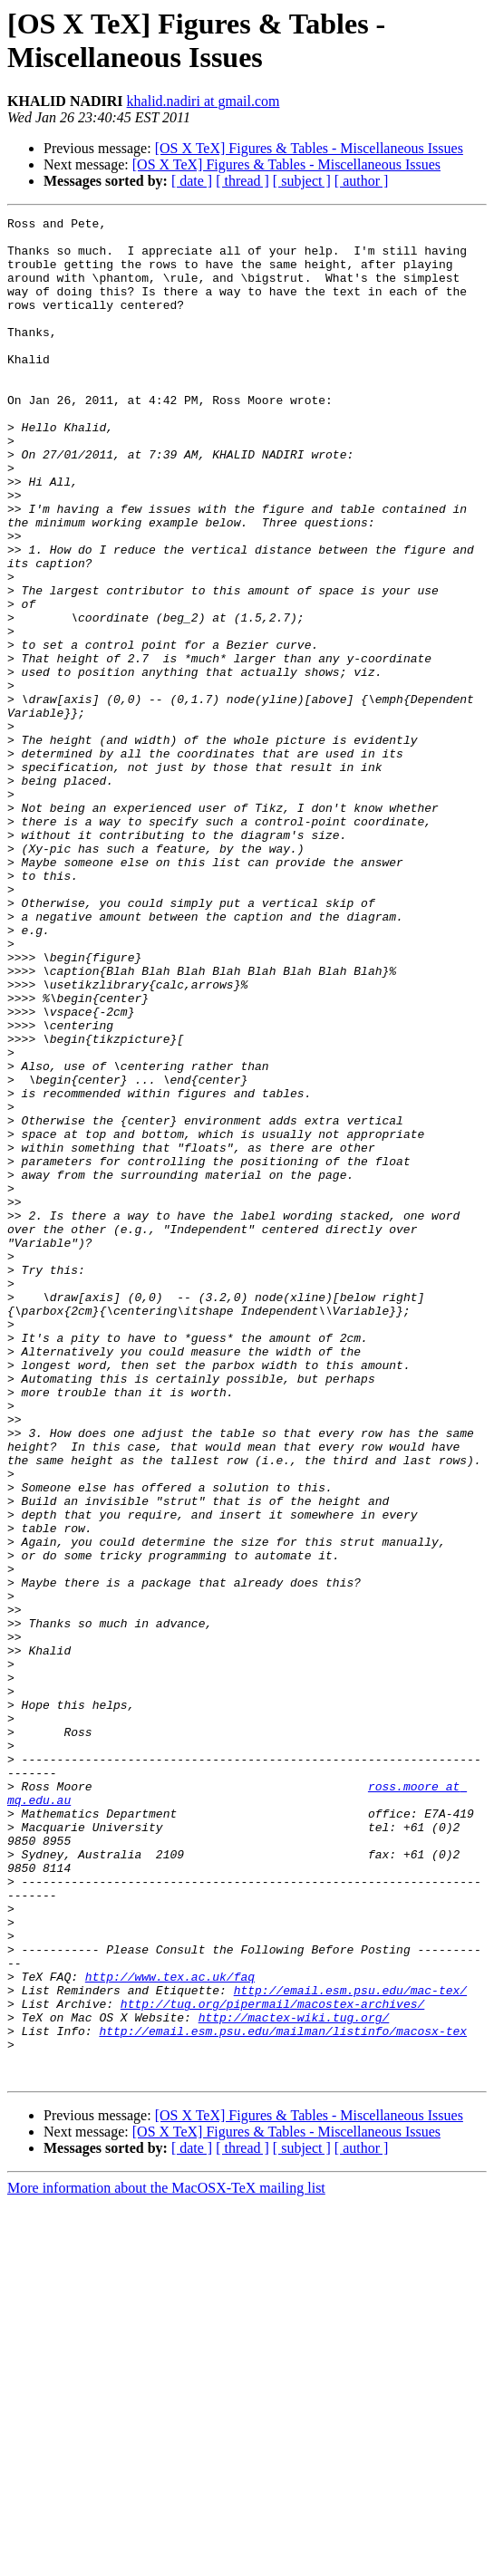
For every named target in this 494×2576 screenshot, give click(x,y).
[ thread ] (242, 180)
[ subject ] (302, 180)
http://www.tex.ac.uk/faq (170, 2329)
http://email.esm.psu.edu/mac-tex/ (350, 2346)
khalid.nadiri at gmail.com (203, 101)
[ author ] (361, 180)
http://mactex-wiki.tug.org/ (294, 2378)
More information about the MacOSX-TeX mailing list (166, 2560)
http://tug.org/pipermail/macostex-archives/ (272, 2362)
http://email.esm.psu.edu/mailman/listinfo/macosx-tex (283, 2395)
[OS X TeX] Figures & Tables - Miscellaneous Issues (309, 148)
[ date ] (191, 180)
